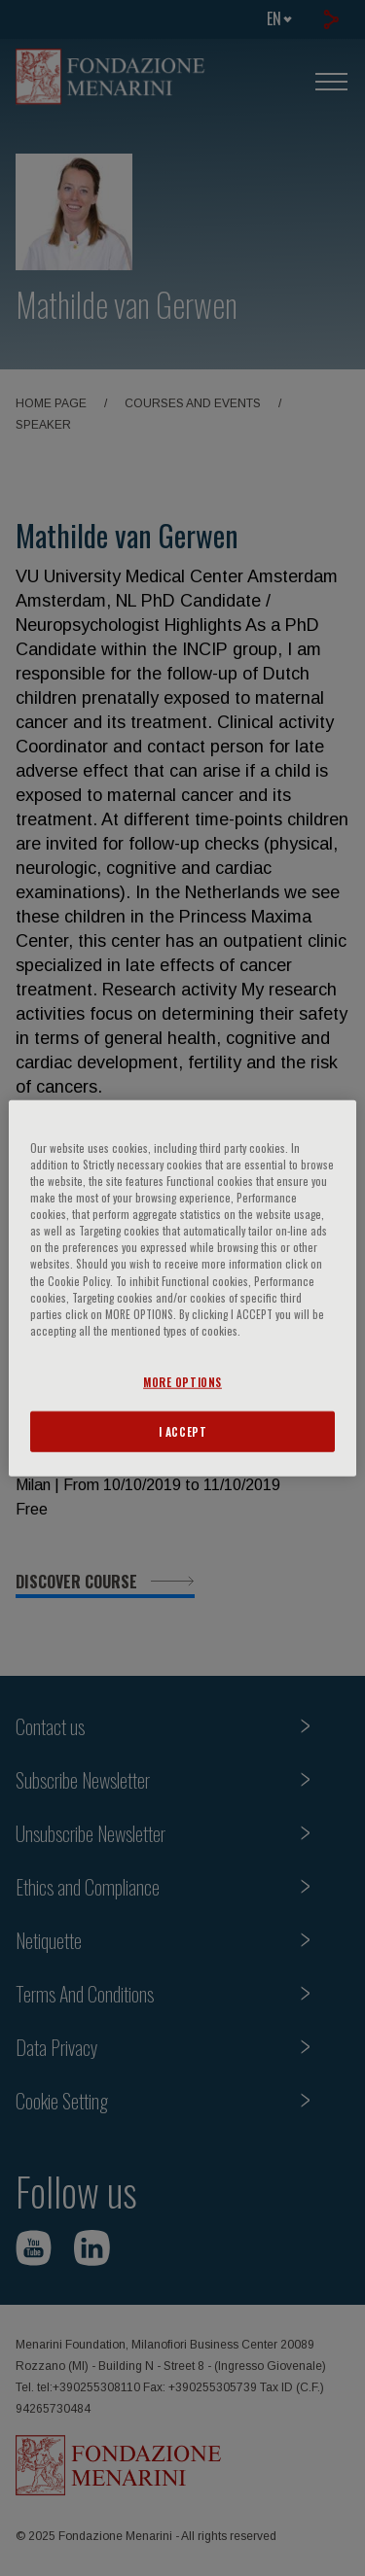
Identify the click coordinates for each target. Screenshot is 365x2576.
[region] (182, 1288)
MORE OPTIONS (182, 1381)
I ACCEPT (183, 1430)
